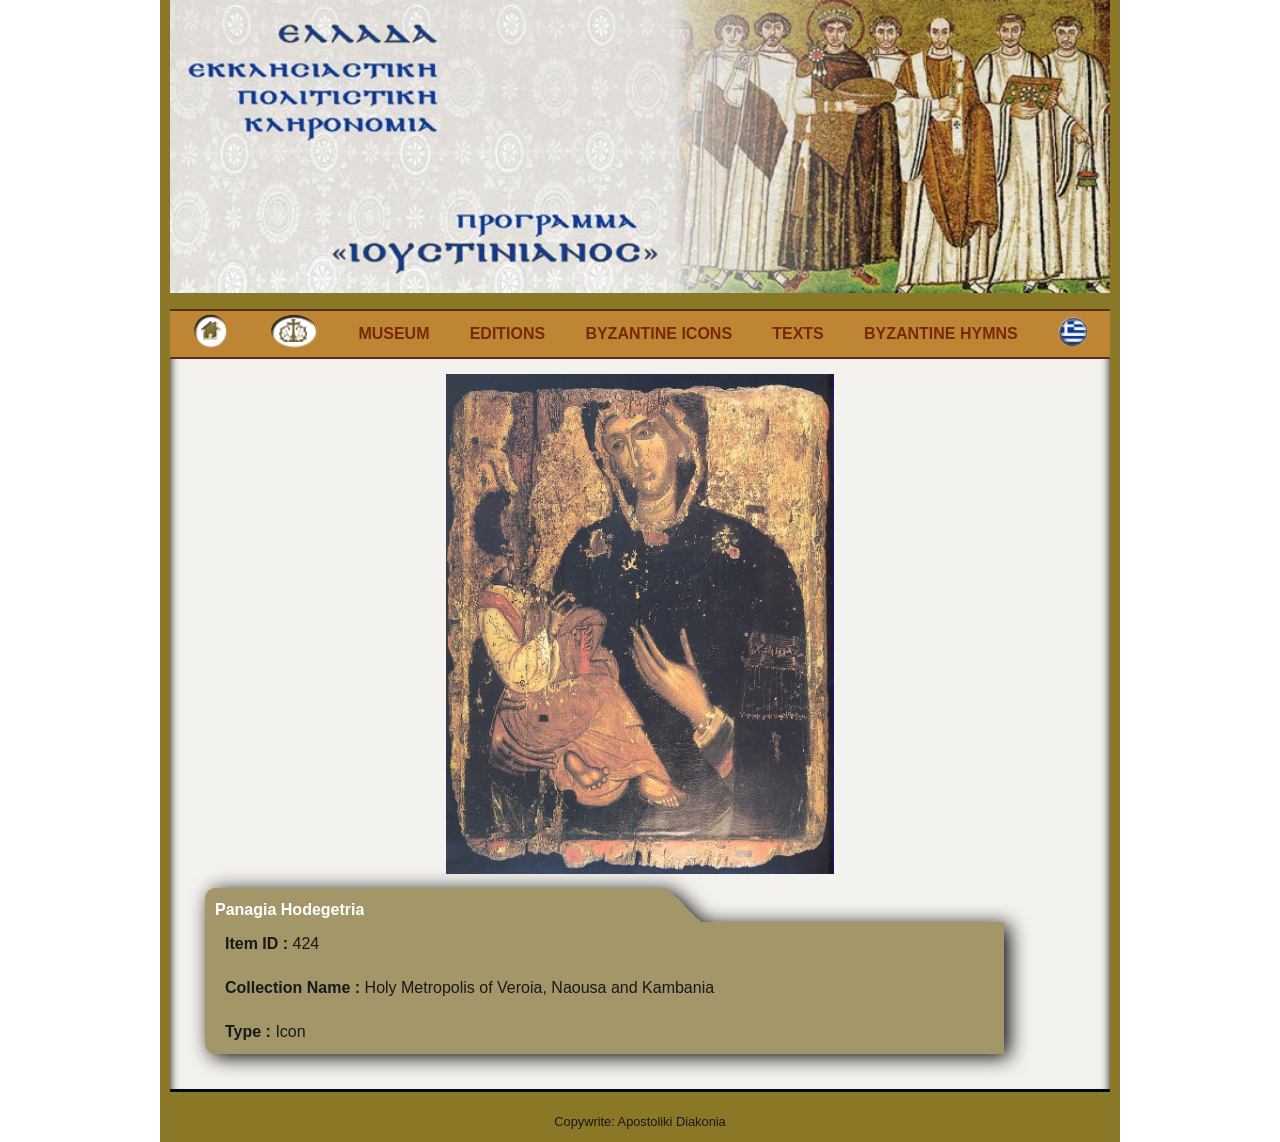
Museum (393, 333)
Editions (508, 333)
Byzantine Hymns (941, 333)
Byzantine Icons (658, 333)
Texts (798, 333)
